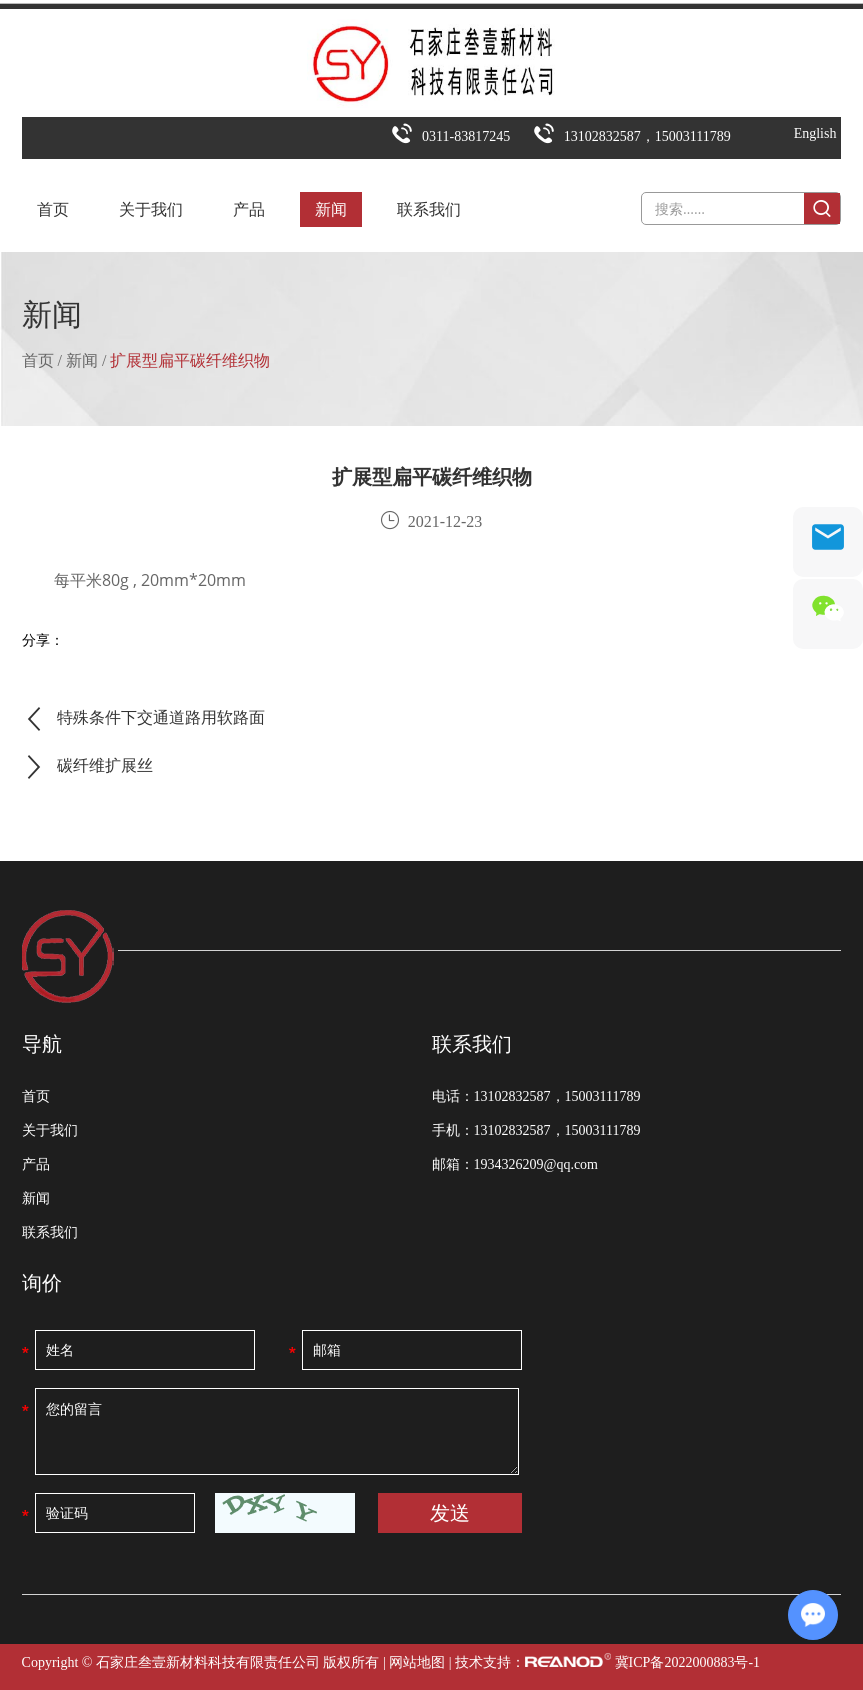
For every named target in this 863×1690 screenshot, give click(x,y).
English (815, 133)
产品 (249, 209)
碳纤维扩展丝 (105, 765)
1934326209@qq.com (536, 1164)
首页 (53, 209)
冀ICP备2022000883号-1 (687, 1662)
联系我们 (429, 209)
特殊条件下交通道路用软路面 (161, 717)
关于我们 (151, 209)
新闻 (331, 209)
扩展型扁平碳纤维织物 (190, 360)
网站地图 (417, 1662)
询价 (42, 1283)
